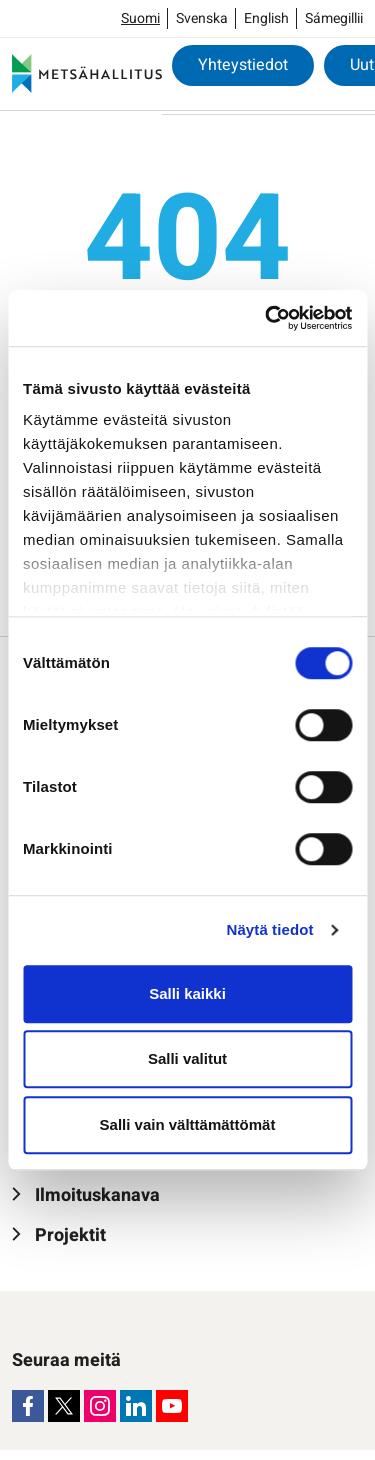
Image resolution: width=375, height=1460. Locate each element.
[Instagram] (100, 1406)
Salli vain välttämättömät (188, 1124)
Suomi (140, 18)
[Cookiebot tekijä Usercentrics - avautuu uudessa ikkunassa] (267, 318)
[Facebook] (28, 1406)
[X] (64, 1406)
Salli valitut (187, 1058)
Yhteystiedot (243, 65)
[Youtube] (172, 1406)
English (266, 18)
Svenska (202, 18)
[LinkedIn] (136, 1406)
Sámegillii (334, 18)
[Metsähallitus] (87, 74)
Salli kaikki (187, 993)
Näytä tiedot (270, 929)
